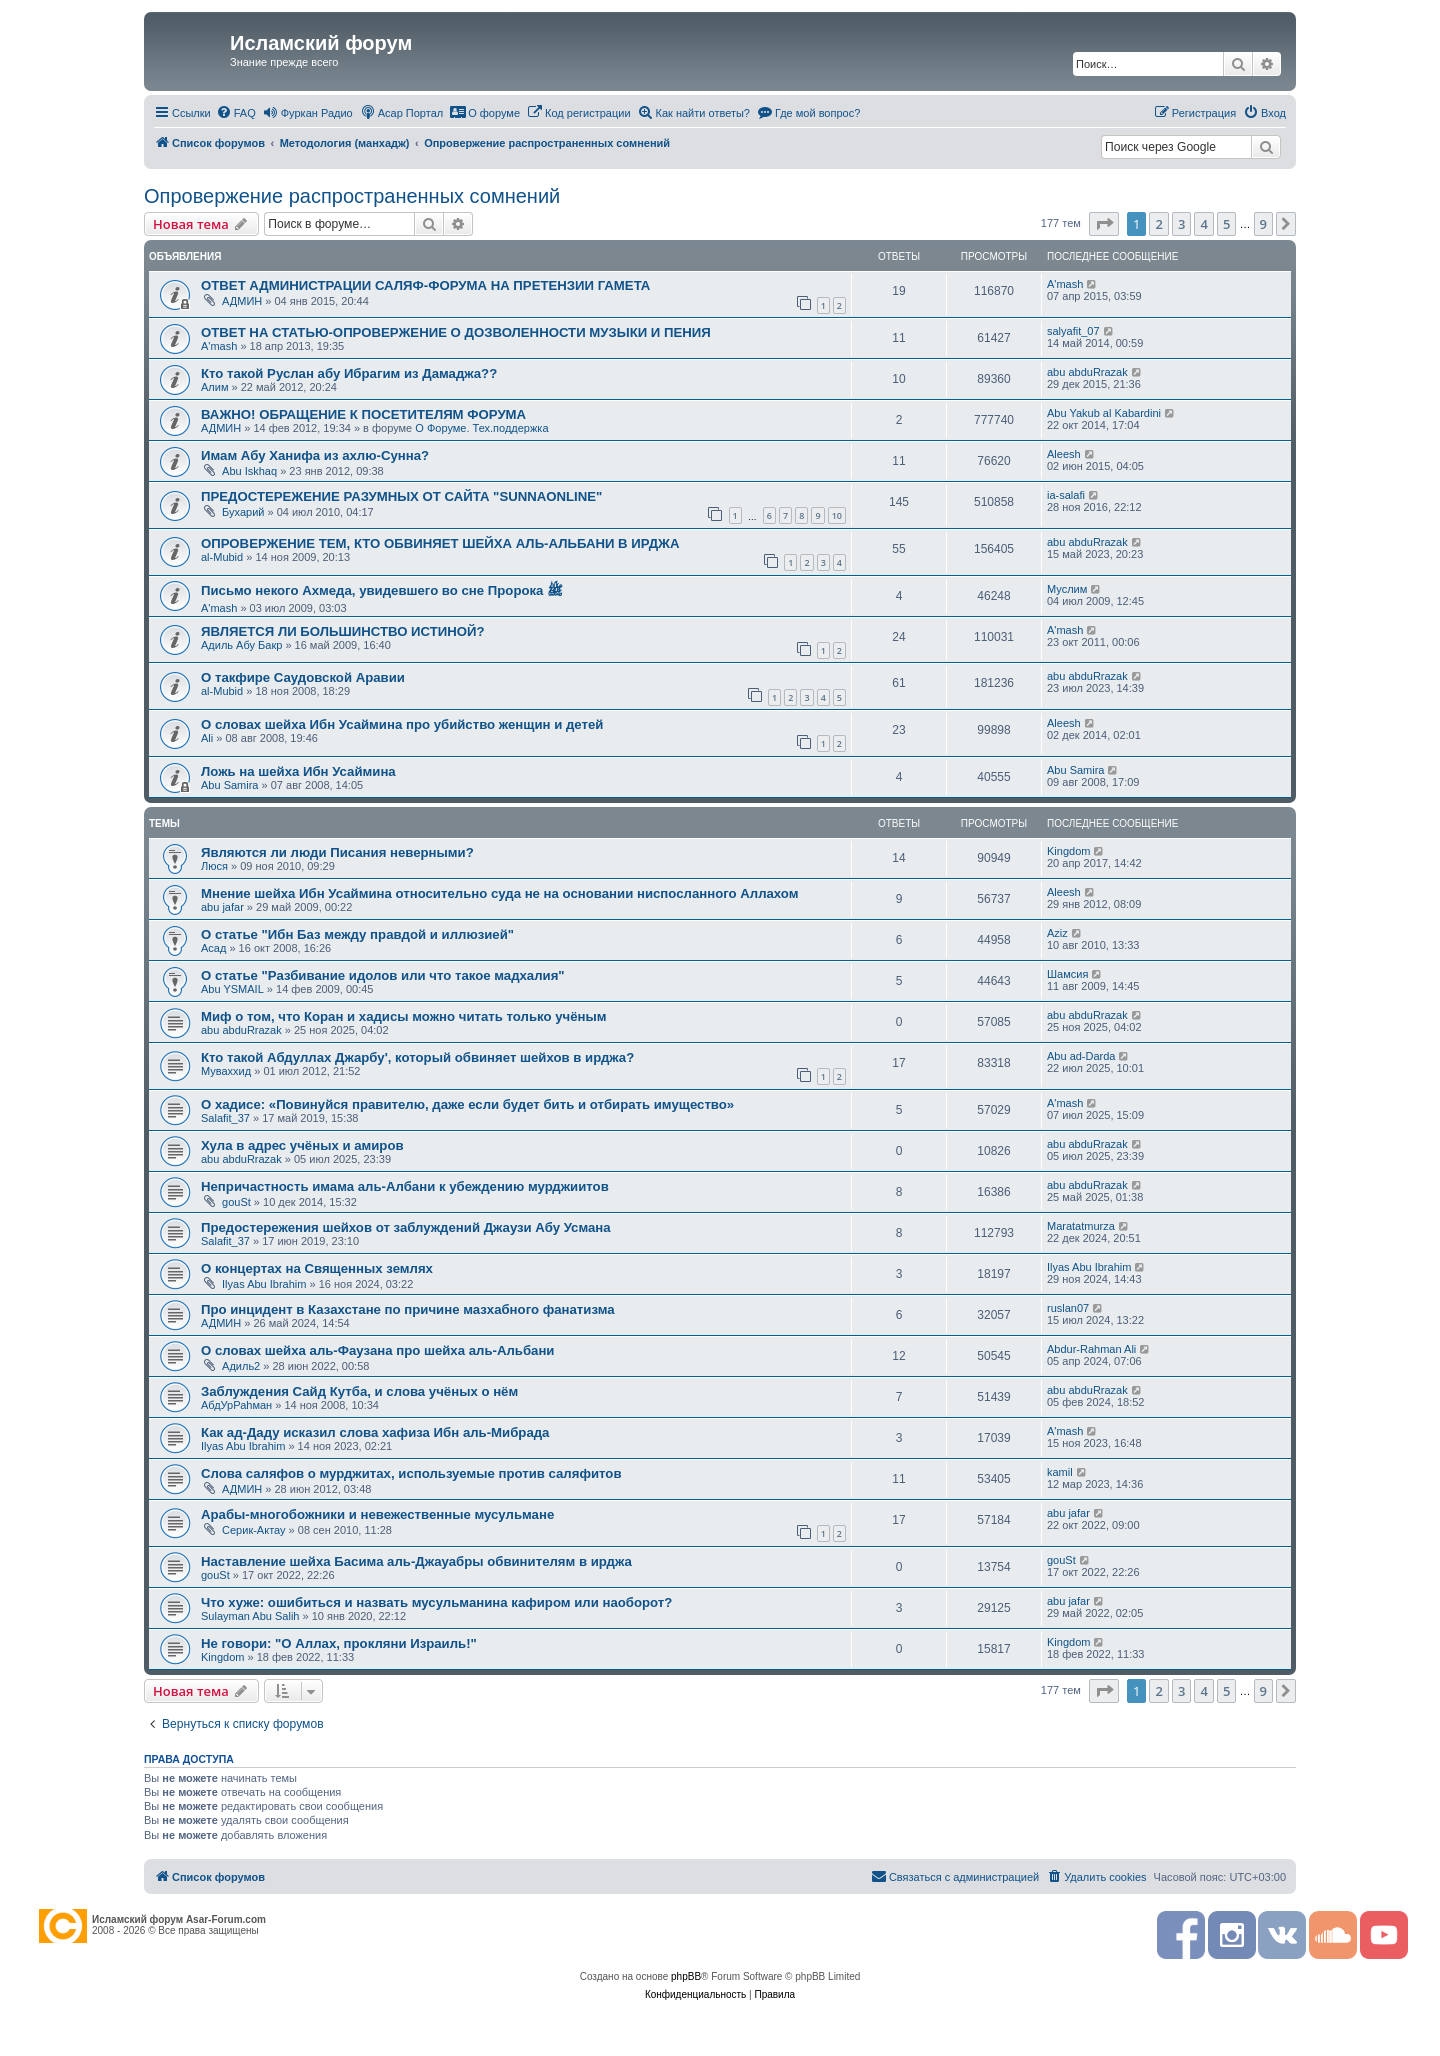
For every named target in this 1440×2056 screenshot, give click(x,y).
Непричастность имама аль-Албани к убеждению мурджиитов (405, 1186)
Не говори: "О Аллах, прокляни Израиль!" (339, 1643)
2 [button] (1158, 224)
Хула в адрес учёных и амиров (302, 1145)
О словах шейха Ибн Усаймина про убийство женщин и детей (402, 724)
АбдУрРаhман (236, 1405)
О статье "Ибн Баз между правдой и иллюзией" (357, 934)
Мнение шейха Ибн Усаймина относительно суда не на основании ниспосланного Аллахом (500, 893)
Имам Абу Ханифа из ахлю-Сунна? (315, 455)
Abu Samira (229, 785)
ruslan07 (1068, 1308)
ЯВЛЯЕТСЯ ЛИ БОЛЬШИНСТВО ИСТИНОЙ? (343, 631)
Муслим (1067, 589)
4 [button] (1203, 224)
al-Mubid (222, 557)
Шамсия (1067, 974)
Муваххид (226, 1071)
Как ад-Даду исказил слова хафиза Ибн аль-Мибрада (375, 1432)
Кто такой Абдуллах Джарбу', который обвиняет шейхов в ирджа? (417, 1057)
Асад (213, 948)
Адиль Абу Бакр (241, 645)
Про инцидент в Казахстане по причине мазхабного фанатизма (408, 1309)
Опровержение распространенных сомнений (352, 196)
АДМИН (242, 301)
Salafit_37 (225, 1118)
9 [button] (1263, 224)
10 (837, 515)
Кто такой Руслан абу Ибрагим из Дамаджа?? (349, 373)
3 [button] (1181, 224)
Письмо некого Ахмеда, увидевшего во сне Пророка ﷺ (382, 590)
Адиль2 (241, 1366)
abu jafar (222, 907)
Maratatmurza (1081, 1226)
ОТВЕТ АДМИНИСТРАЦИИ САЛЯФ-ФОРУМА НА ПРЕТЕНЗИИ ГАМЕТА (425, 285)
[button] (1104, 224)
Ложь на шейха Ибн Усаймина (298, 771)
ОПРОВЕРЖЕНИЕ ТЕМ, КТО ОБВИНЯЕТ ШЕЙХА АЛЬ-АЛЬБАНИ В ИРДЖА (440, 543)
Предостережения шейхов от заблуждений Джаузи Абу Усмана (406, 1227)
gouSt (236, 1202)
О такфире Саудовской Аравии (303, 677)
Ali (207, 738)
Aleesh (1064, 454)
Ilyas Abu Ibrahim (264, 1284)
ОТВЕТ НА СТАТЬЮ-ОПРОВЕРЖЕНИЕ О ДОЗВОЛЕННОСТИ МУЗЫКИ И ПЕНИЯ (456, 332)
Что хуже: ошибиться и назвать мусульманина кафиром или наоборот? (436, 1602)
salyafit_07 (1073, 331)
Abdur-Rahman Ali (1091, 1349)
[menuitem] (236, 113)
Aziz (1057, 933)
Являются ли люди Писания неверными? (337, 852)
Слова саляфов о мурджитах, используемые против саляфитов (411, 1473)
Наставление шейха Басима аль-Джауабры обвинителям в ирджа (416, 1561)
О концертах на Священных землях (317, 1268)
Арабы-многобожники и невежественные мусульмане (377, 1514)
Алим (214, 387)
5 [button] (1226, 224)
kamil (1060, 1472)
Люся (214, 866)
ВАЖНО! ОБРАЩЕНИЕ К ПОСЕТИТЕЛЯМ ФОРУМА (363, 414)
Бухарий (243, 512)
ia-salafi (1066, 495)
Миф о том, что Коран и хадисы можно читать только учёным (403, 1016)
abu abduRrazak (1087, 372)
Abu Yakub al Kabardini (1104, 413)
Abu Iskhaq (249, 471)
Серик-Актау (253, 1530)
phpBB (686, 1976)
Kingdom (1068, 851)
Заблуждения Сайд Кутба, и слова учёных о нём (359, 1391)
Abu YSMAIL (232, 989)
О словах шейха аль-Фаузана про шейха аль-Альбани (377, 1350)
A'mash (1065, 284)
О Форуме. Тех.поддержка (481, 428)
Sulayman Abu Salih (250, 1616)
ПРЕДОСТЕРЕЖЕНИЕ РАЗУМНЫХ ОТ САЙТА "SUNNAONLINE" (401, 496)
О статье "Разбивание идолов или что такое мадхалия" (383, 975)
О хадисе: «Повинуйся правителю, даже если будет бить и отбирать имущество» (467, 1104)
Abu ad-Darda (1081, 1056)
